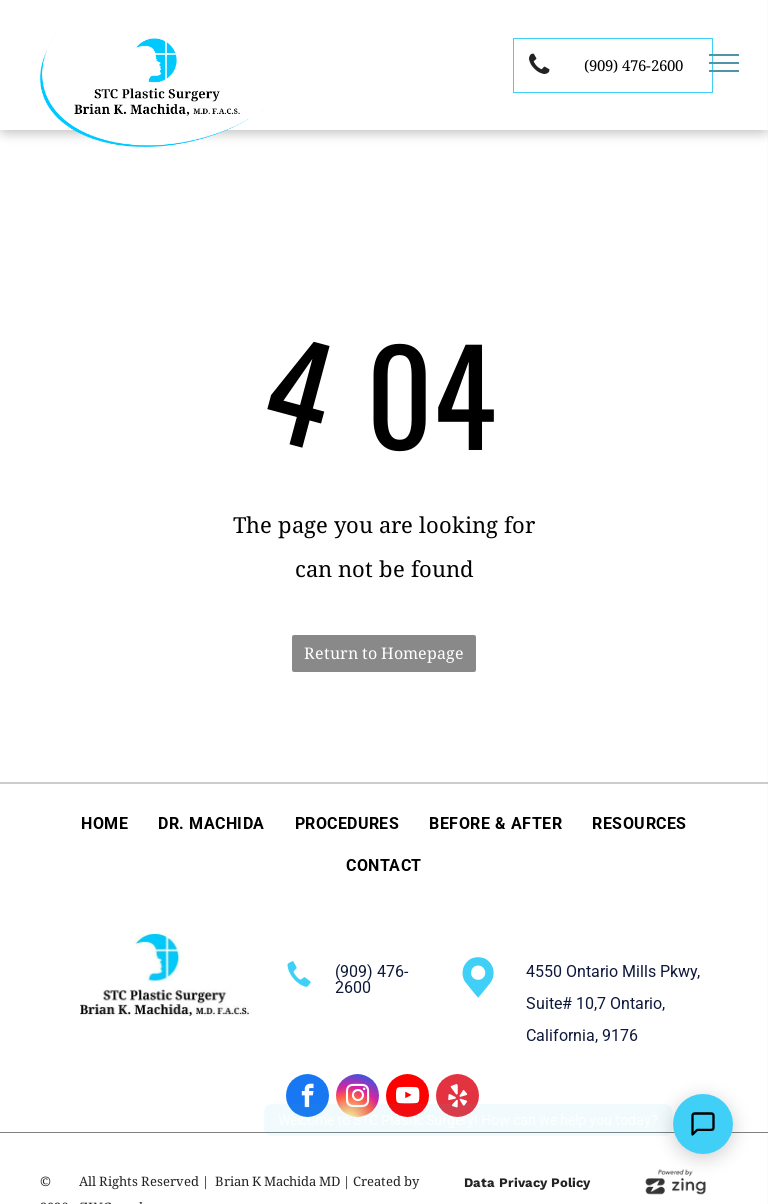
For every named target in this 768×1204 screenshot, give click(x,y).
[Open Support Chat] (703, 1124)
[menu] (724, 63)
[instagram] (357, 1098)
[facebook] (307, 1098)
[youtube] (407, 1098)
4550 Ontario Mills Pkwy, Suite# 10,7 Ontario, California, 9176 (613, 1003)
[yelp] (457, 1098)
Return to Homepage (384, 653)
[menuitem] (104, 823)
